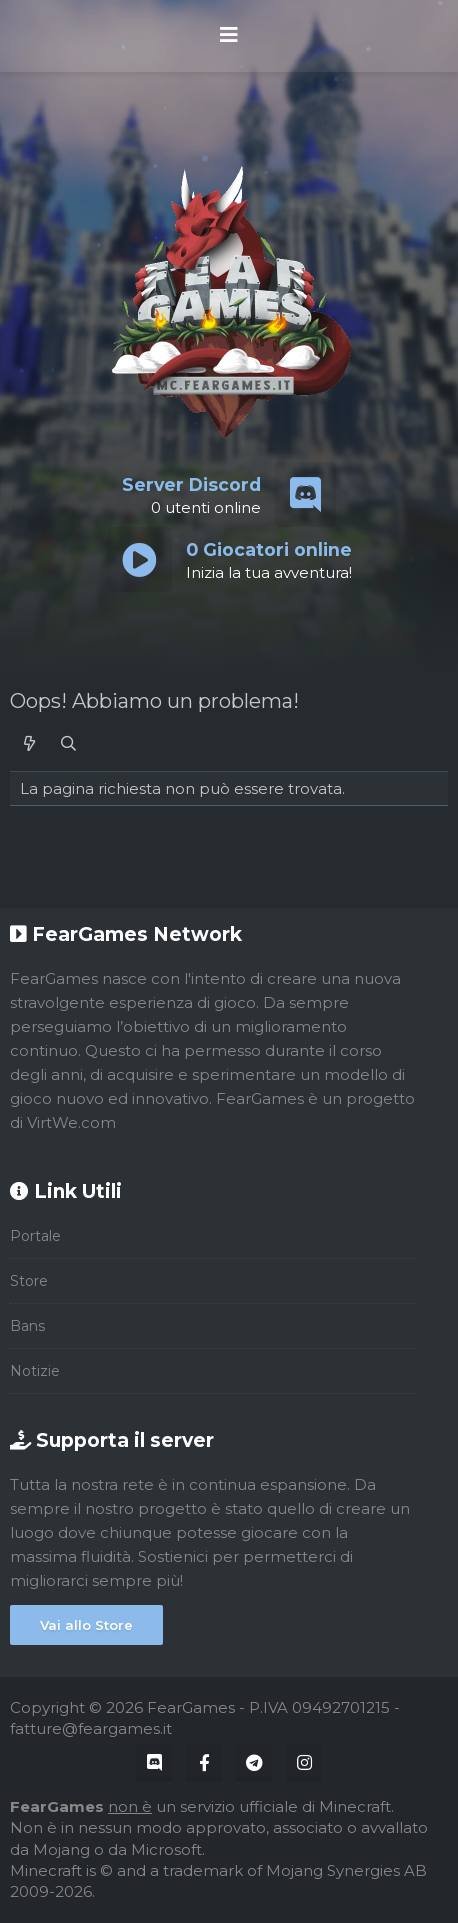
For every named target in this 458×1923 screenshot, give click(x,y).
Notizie (35, 1371)
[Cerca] (68, 743)
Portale (35, 1236)
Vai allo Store (86, 1625)
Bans (27, 1326)
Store (29, 1281)
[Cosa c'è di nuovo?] (29, 743)
